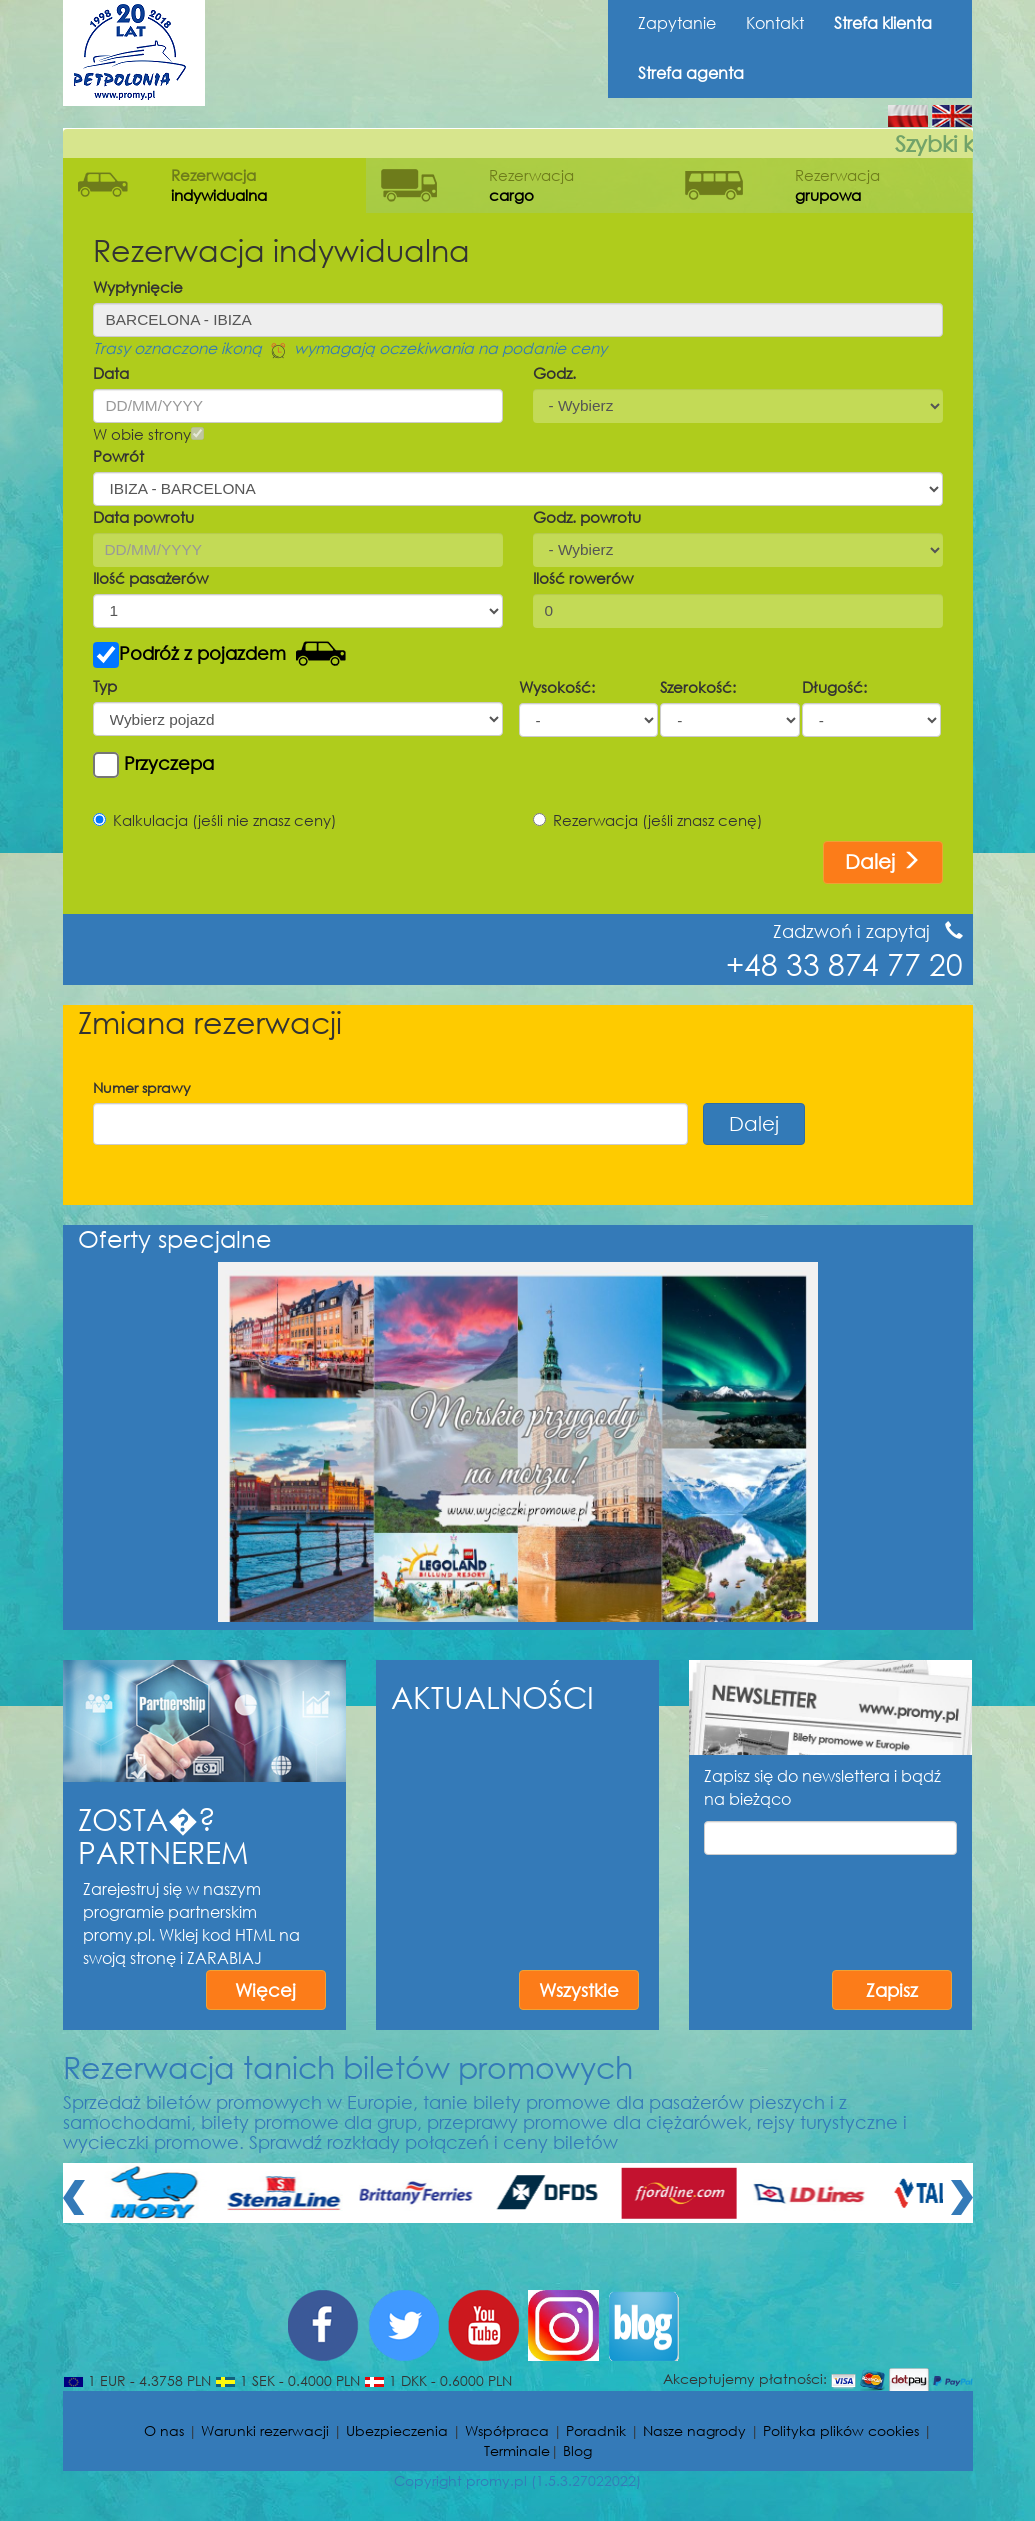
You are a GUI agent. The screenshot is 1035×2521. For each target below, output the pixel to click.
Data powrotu (143, 517)
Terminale (517, 2450)
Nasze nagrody (694, 2430)
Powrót (118, 456)
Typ (105, 686)
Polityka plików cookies (841, 2430)
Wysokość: (557, 687)
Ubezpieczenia (397, 2430)
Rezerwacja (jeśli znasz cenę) (648, 820)
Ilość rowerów (583, 578)
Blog (577, 2450)
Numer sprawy (142, 1087)
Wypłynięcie (138, 287)
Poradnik (596, 2430)
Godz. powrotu (587, 517)
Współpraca (507, 2430)
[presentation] (856, 1899)
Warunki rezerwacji (265, 2430)
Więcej (265, 1990)
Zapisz (892, 1990)
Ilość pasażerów (150, 578)
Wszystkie (579, 1990)
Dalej (883, 861)
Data (111, 373)
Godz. (554, 373)
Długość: (834, 687)
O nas (164, 2430)
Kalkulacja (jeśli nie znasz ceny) (215, 820)
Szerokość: (698, 687)
